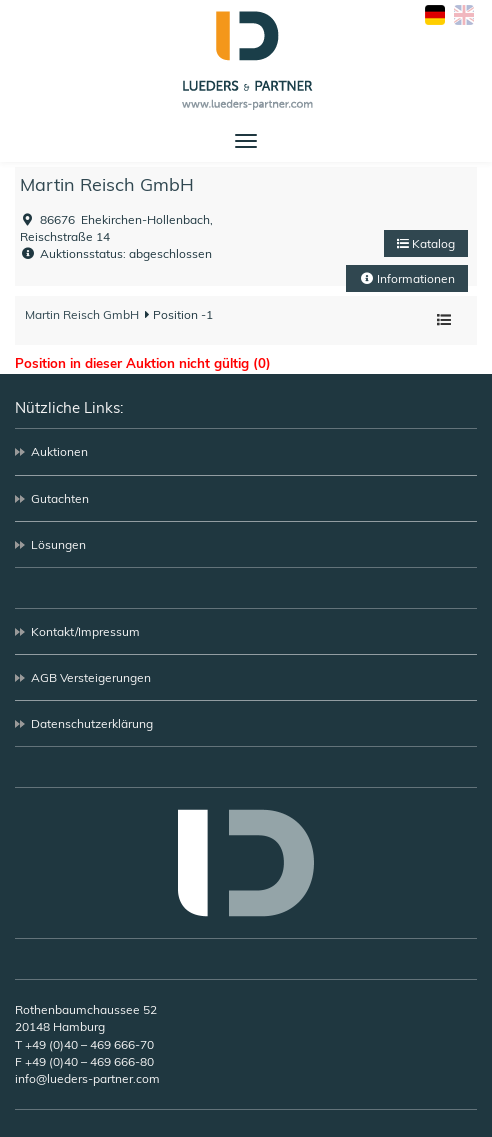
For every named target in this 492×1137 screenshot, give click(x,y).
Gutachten (60, 498)
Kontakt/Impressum (85, 631)
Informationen (407, 278)
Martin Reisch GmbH (107, 184)
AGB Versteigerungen (91, 677)
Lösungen (58, 544)
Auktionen (59, 451)
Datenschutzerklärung (92, 723)
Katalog (426, 243)
